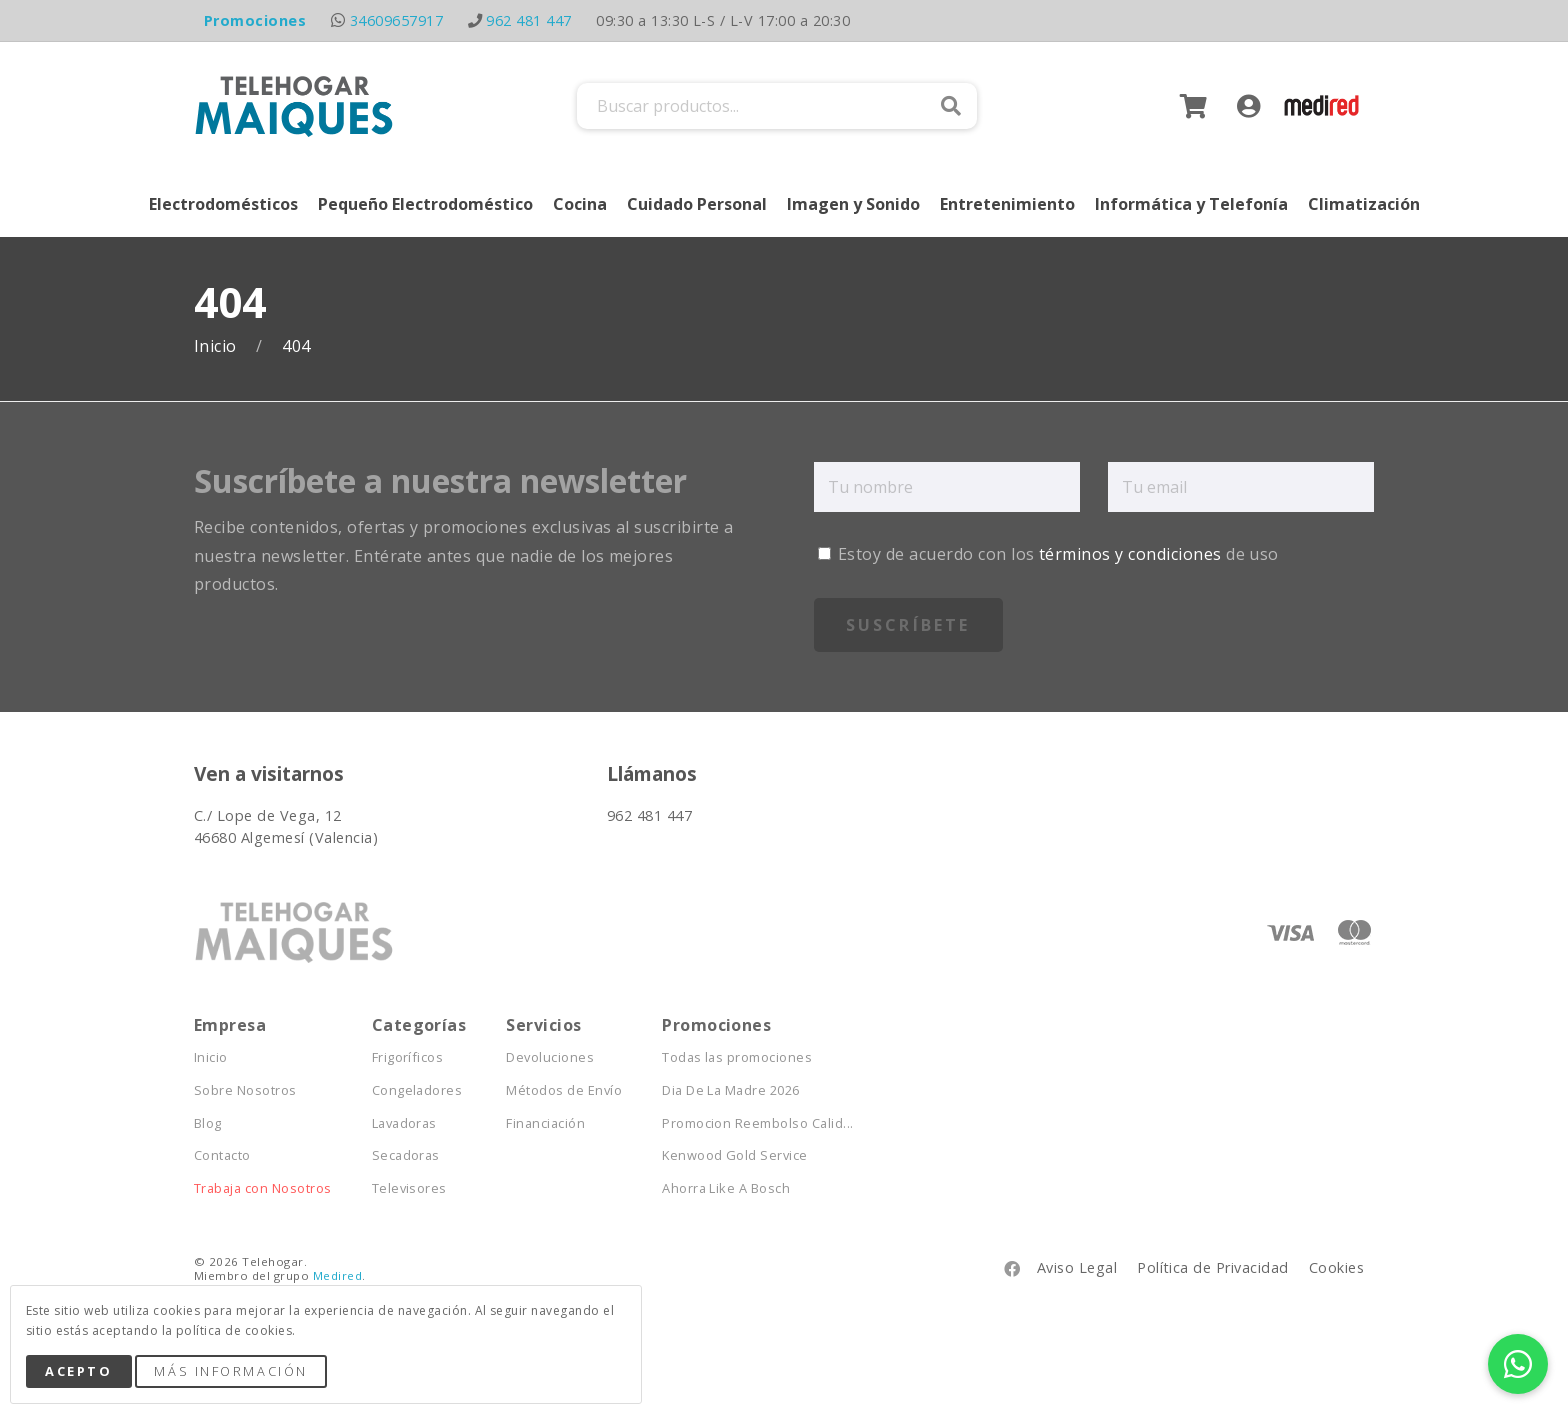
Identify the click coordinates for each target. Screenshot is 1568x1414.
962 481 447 (528, 20)
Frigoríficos (408, 1057)
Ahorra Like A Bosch (726, 1188)
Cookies (1336, 1267)
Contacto (222, 1155)
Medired (337, 1275)
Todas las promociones (737, 1057)
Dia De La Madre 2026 (731, 1090)
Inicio (217, 346)
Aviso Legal (1077, 1267)
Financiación (545, 1123)
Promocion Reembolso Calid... (757, 1123)
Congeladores (417, 1090)
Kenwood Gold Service (735, 1155)
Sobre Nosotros (245, 1090)
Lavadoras (404, 1123)
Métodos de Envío (564, 1090)
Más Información (230, 1371)
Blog (208, 1123)
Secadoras (406, 1155)
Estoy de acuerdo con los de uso (1048, 554)
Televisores (409, 1188)
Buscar (951, 106)
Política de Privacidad (1213, 1267)
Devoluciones (550, 1057)
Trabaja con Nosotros (263, 1188)
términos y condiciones (1130, 554)
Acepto (78, 1371)
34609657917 (396, 20)
